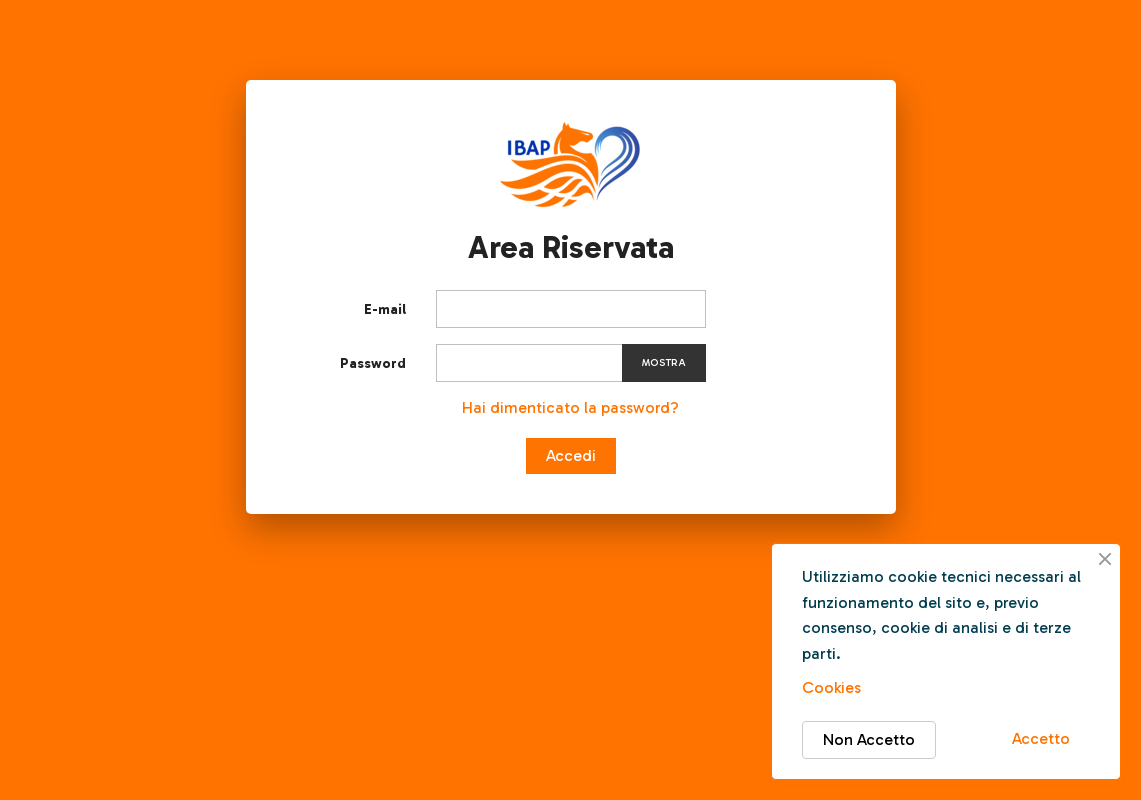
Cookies (831, 687)
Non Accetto (869, 739)
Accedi (571, 455)
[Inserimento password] (571, 363)
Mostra (664, 363)
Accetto (1041, 738)
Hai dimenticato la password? (570, 407)
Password (373, 363)
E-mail (385, 309)
